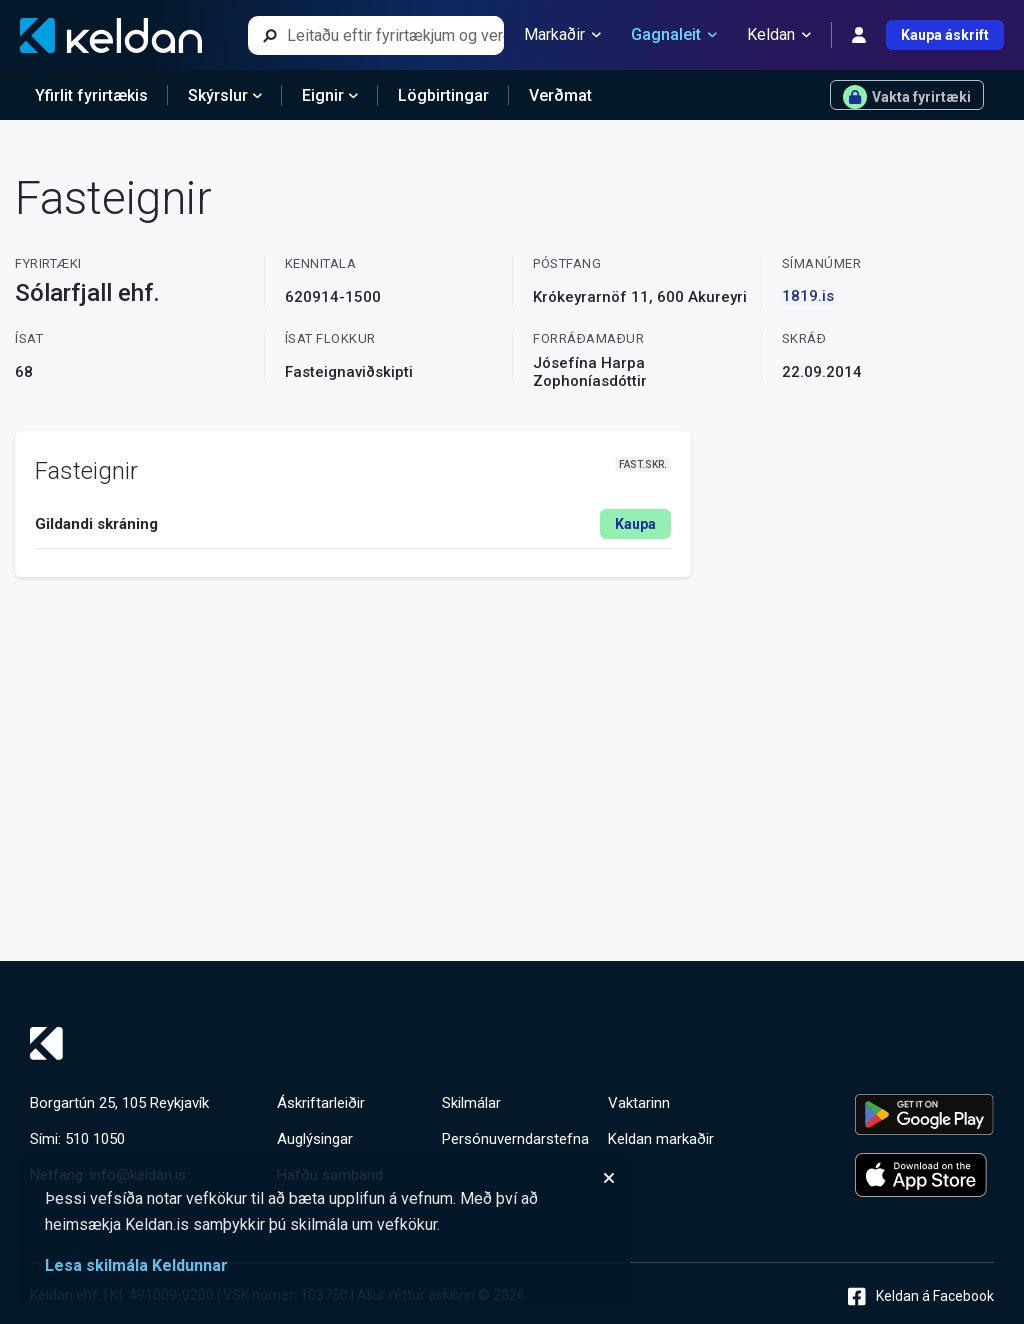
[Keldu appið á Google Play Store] (924, 1114)
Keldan (779, 35)
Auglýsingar (315, 1139)
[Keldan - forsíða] (111, 35)
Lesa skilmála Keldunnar (136, 1265)
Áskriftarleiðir (321, 1103)
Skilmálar (471, 1103)
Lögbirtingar (443, 95)
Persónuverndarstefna (515, 1139)
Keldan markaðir (661, 1139)
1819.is (808, 296)
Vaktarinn (639, 1103)
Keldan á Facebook (921, 1296)
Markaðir (562, 35)
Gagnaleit (674, 35)
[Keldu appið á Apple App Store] (924, 1175)
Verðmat (560, 95)
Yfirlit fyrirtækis (91, 95)
